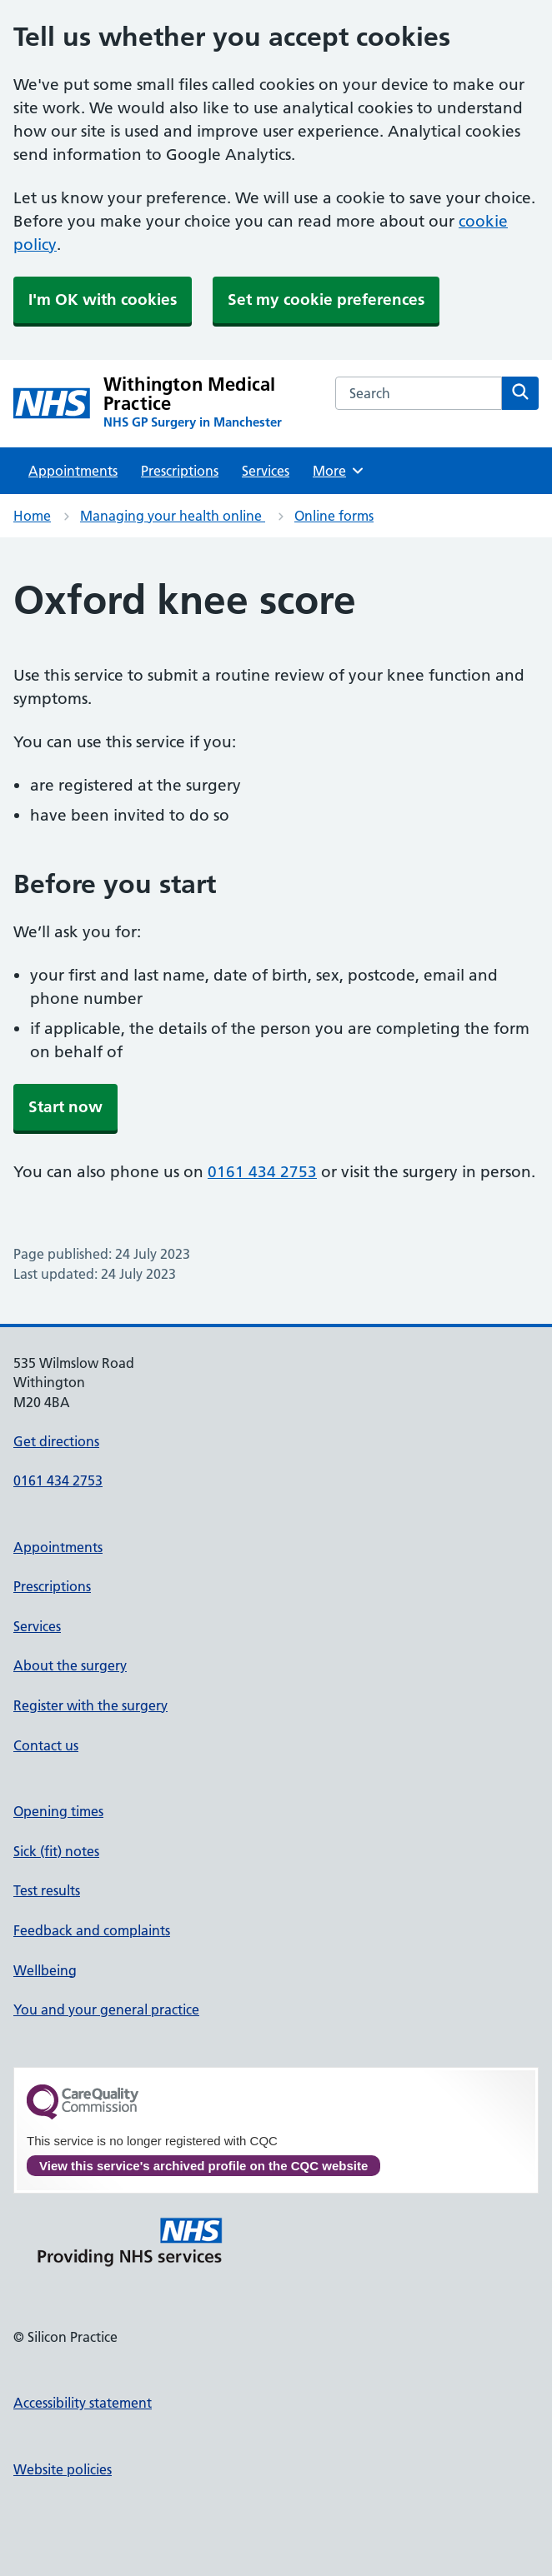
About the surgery (70, 1665)
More (339, 471)
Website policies (62, 2469)
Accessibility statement (82, 2402)
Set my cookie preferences (326, 299)
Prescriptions (179, 470)
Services (265, 470)
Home (32, 515)
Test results (46, 1890)
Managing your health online (172, 515)
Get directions (56, 1441)
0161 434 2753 (262, 1171)
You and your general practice (106, 2009)
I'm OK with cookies (102, 299)
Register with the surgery (90, 1705)
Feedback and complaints (91, 1930)
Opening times (58, 1811)
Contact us (45, 1745)
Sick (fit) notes (56, 1851)
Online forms (334, 515)
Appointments (73, 470)
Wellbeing (45, 1970)
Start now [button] (65, 1106)
